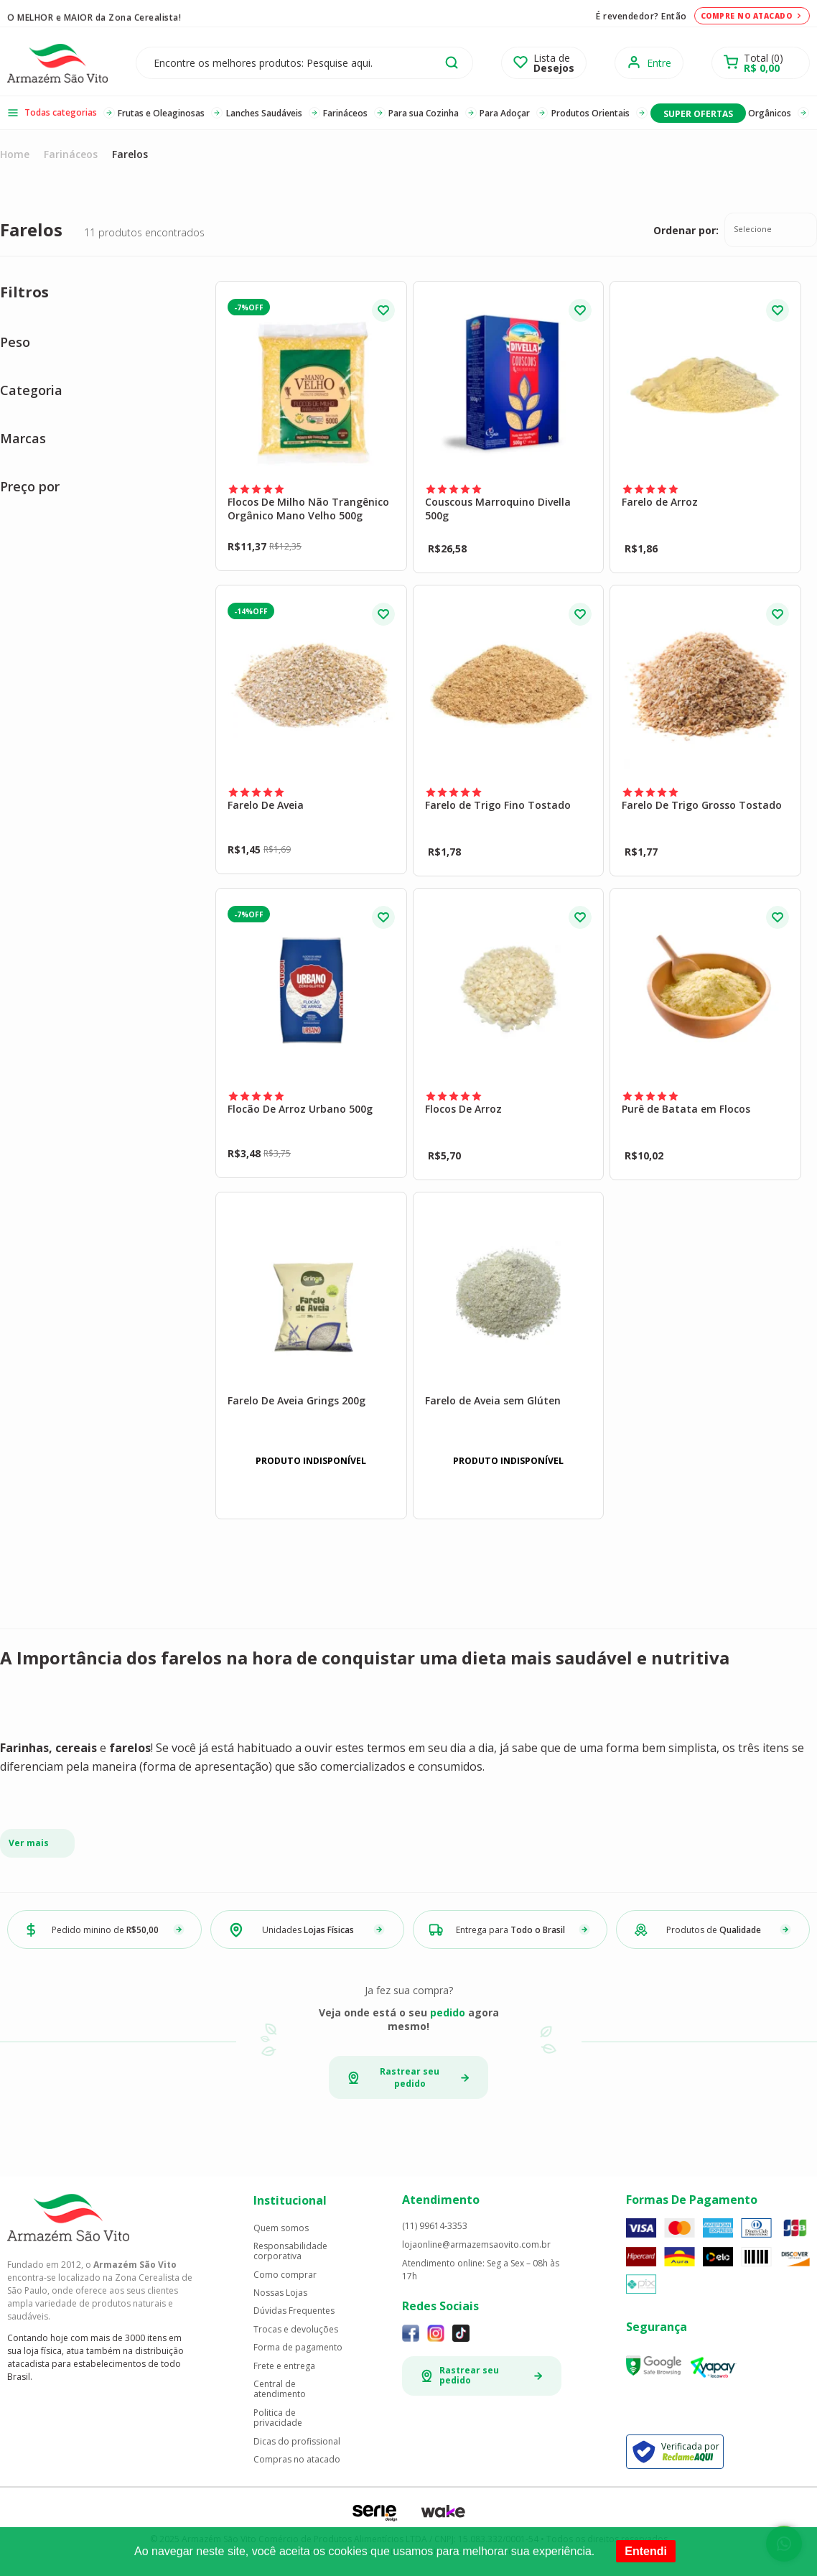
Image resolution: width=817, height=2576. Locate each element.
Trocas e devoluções (295, 2330)
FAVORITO (383, 310)
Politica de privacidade (277, 2418)
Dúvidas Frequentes (294, 2311)
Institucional (290, 2200)
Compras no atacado (296, 2460)
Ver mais (29, 1843)
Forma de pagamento (297, 2348)
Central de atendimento (279, 2389)
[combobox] (770, 230)
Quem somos (281, 2228)
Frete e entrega (284, 2366)
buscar (451, 62)
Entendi (646, 2551)
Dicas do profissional (296, 2442)
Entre (659, 63)
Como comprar (285, 2275)
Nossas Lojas (280, 2293)
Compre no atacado (752, 16)
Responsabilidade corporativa (290, 2251)
